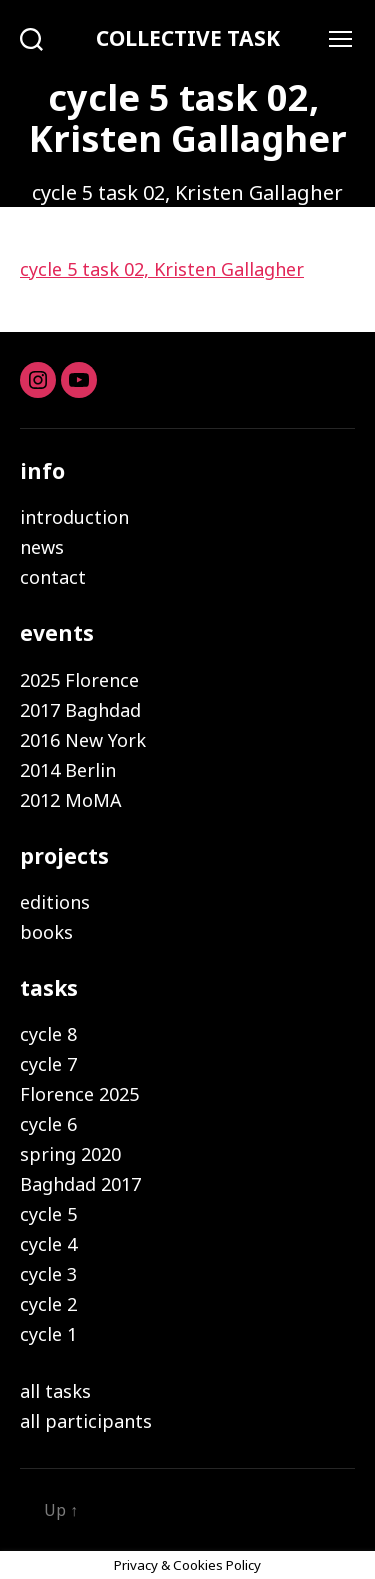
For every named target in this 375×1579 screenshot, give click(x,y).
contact (53, 577)
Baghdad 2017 (80, 1184)
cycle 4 (48, 1244)
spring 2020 (70, 1154)
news (42, 547)
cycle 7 (48, 1064)
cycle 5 (48, 1214)
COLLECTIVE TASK (188, 38)
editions (55, 902)
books (46, 932)
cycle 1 (48, 1334)
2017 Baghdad (80, 710)
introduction (74, 517)
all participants (86, 1421)
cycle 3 (48, 1274)
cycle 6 (48, 1124)
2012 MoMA (71, 800)
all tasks (55, 1391)
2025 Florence (79, 680)
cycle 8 (48, 1034)
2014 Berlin (68, 770)
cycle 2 (48, 1304)
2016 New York (83, 740)
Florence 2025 (79, 1094)
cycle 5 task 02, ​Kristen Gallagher (162, 269)
